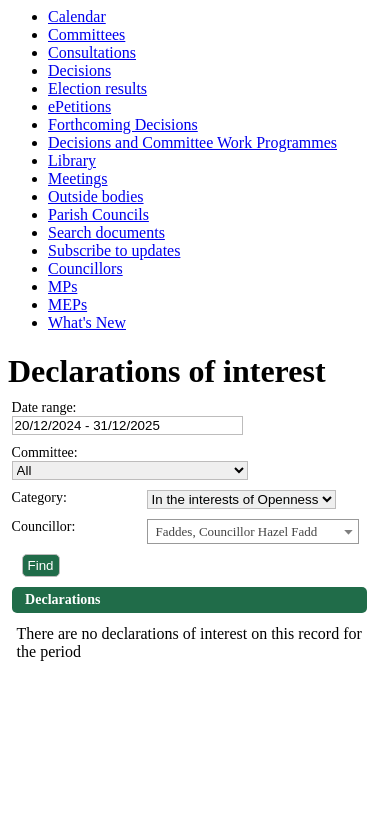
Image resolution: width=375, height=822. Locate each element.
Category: (39, 497)
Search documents (106, 232)
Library (72, 160)
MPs (62, 286)
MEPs (67, 304)
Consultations (92, 52)
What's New (87, 322)
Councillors (85, 268)
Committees (86, 34)
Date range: (44, 407)
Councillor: (44, 526)
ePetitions (79, 106)
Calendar (77, 16)
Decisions (79, 70)
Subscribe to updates (114, 250)
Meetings (78, 178)
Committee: (45, 452)
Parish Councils (98, 214)
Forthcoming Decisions (123, 124)
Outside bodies (96, 196)
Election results (97, 88)
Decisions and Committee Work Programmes (192, 142)
